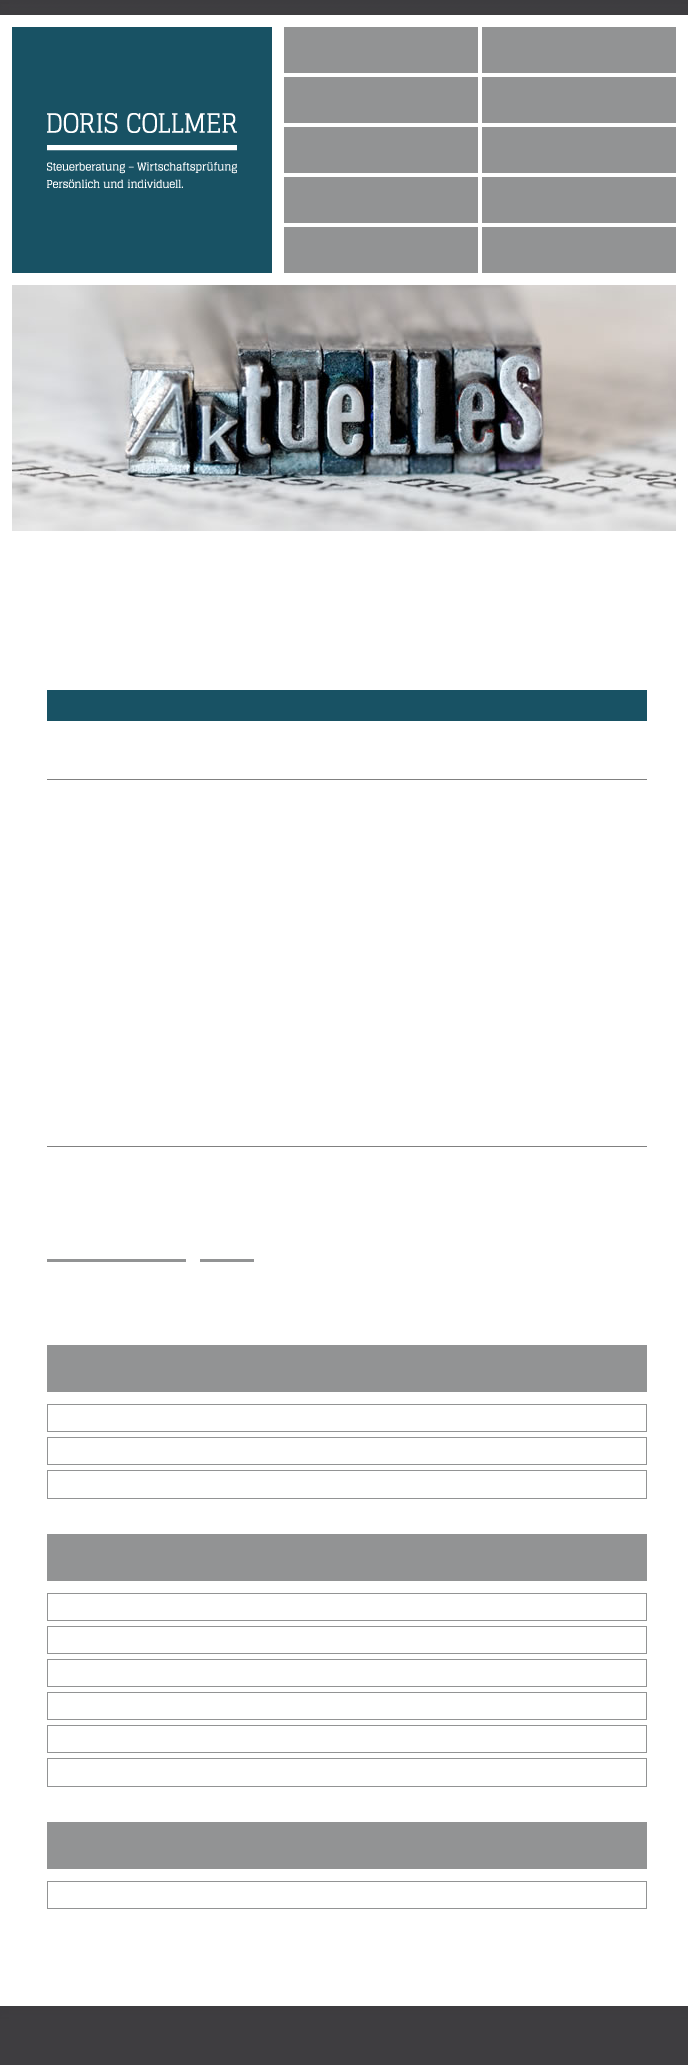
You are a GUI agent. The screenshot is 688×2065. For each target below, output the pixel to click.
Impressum (546, 248)
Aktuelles (546, 148)
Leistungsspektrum (383, 148)
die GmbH (94, 1640)
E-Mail (93, 1302)
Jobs (324, 198)
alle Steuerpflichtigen (128, 1607)
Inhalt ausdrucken (116, 1251)
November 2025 (113, 1451)
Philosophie (551, 98)
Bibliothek (93, 1895)
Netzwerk (346, 248)
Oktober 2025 (105, 1484)
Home (328, 48)
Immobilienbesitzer (121, 1739)
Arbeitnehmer (105, 1772)
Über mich (544, 48)
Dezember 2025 (113, 1418)
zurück (227, 1251)
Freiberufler (99, 1706)
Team (328, 98)
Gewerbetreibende (120, 1673)
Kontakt (539, 198)
